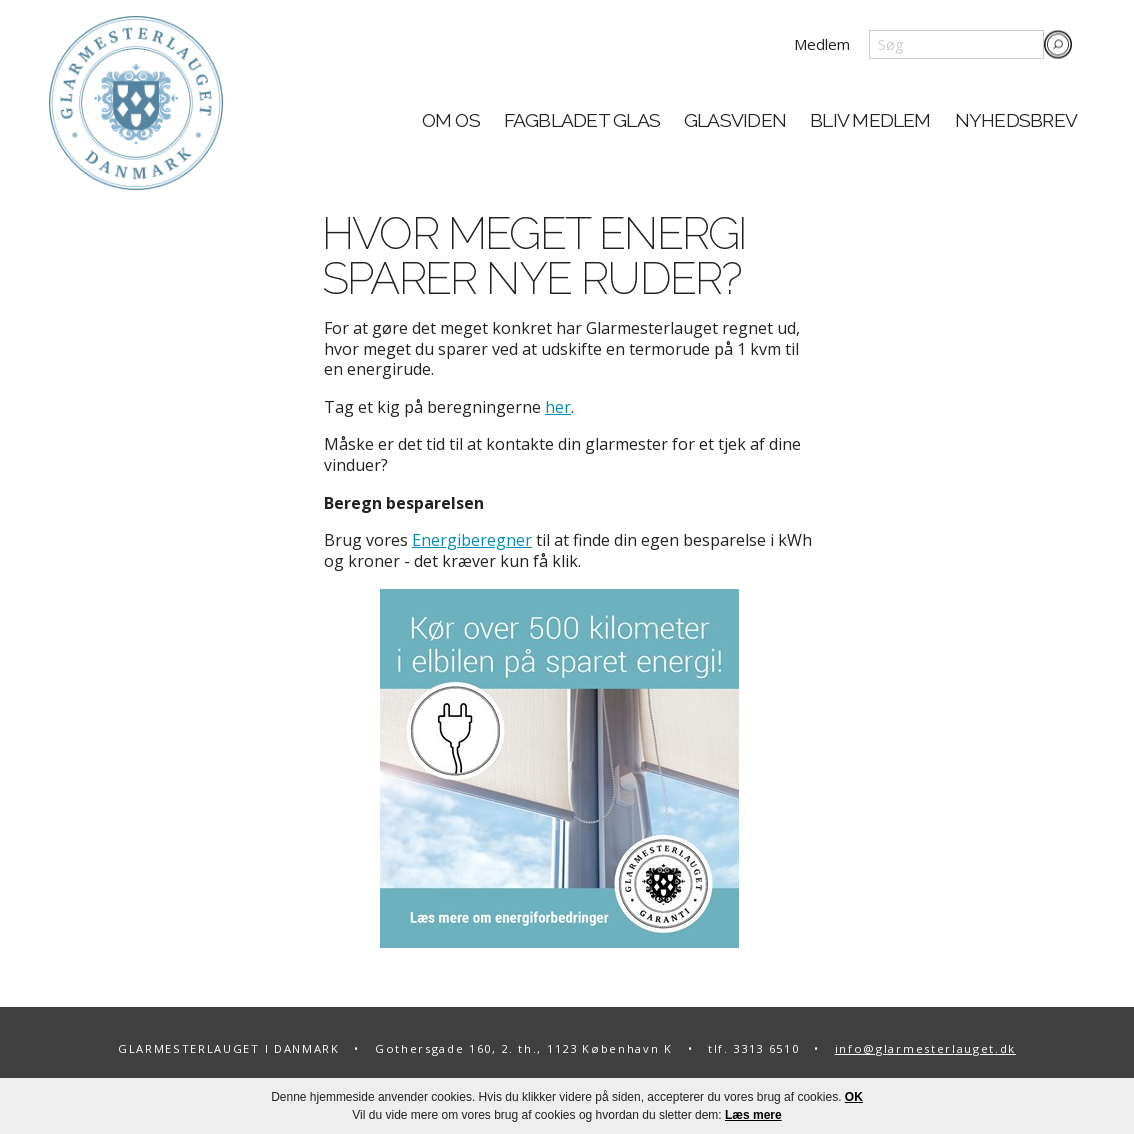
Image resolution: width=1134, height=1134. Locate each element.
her (558, 407)
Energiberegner (472, 540)
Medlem (822, 44)
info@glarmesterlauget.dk (925, 1048)
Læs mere (753, 1115)
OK (854, 1097)
